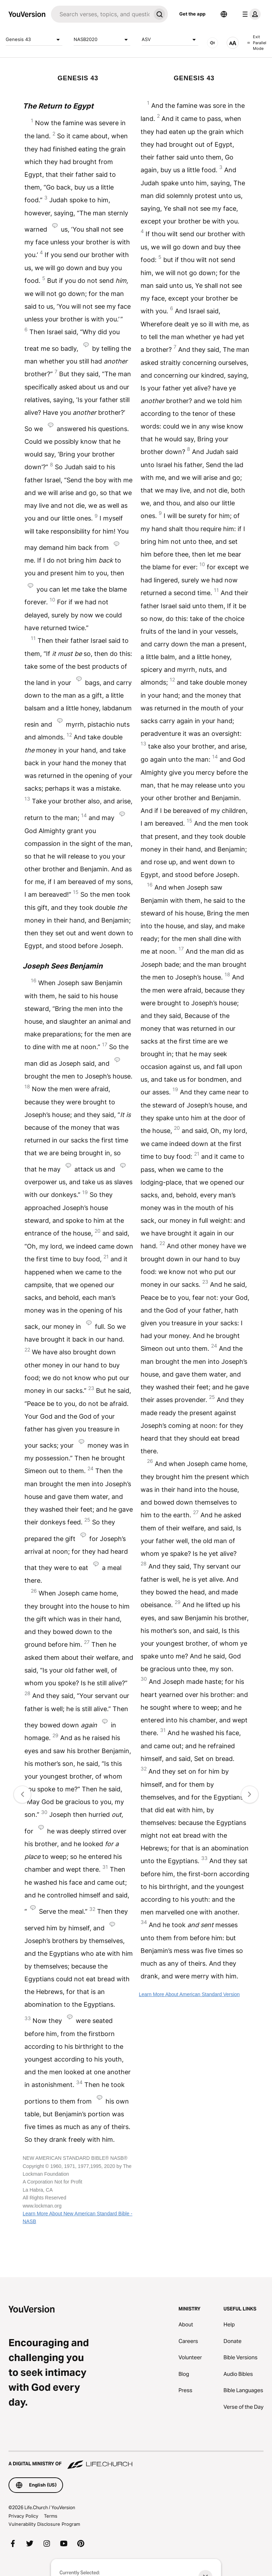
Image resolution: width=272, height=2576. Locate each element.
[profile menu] (250, 14)
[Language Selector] (224, 14)
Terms (50, 2516)
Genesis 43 (34, 39)
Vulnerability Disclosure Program (44, 2524)
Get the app (192, 14)
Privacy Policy (23, 2516)
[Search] (101, 14)
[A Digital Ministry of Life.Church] (136, 2460)
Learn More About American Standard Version (189, 1994)
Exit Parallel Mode (256, 42)
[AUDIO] (212, 42)
